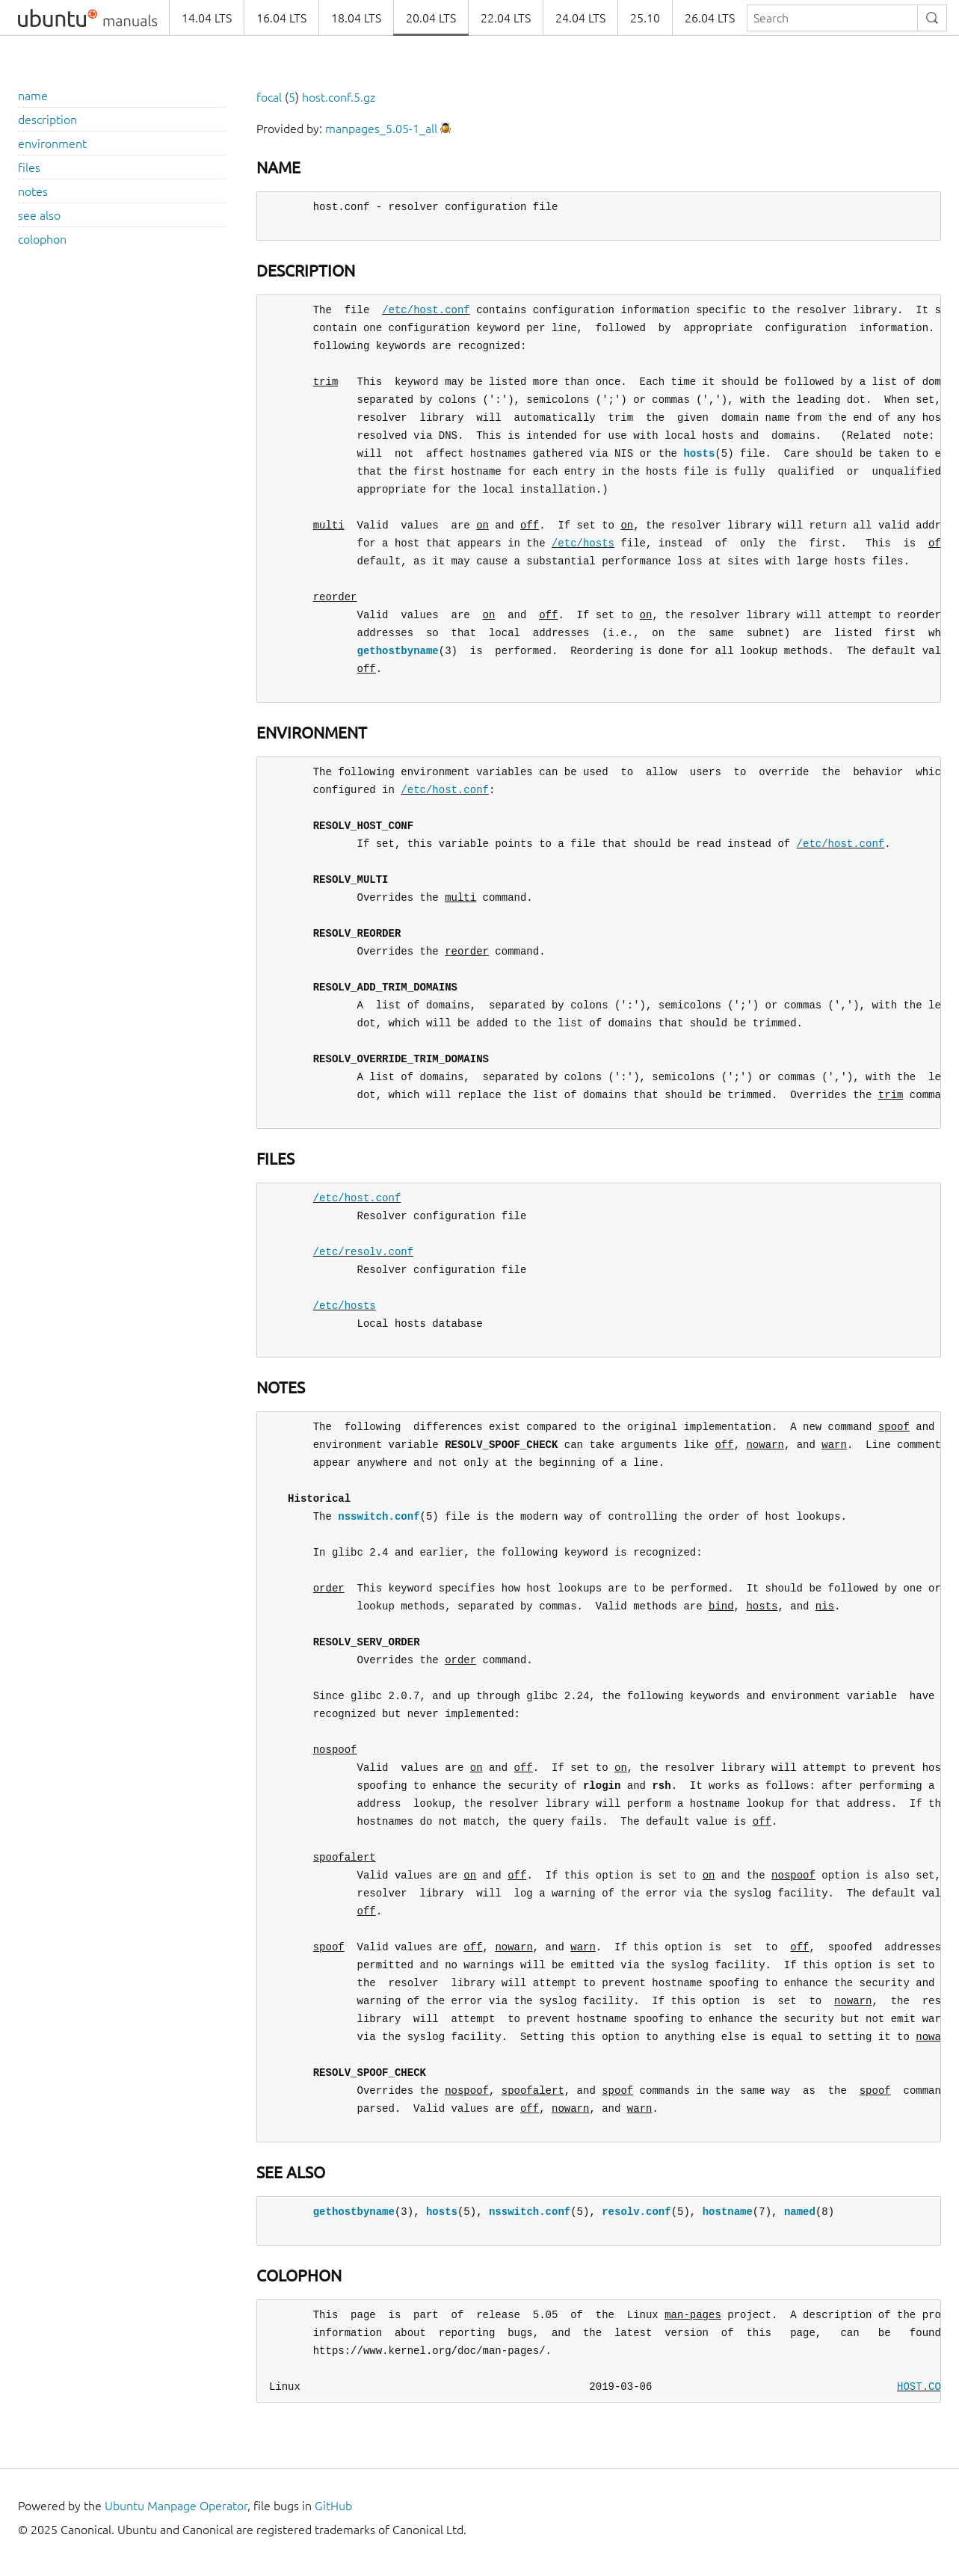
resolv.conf (636, 2211)
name (33, 95)
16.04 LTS (281, 18)
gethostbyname (398, 651)
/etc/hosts (583, 543)
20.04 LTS (431, 18)
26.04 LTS (710, 18)
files (29, 167)
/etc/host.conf (426, 310)
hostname (728, 2211)
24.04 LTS (580, 18)
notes (33, 191)
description (47, 119)
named (799, 2211)
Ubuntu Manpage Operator (176, 2505)
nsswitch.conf (378, 1516)
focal (269, 97)
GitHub (333, 2505)
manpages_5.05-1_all (381, 128)
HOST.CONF (925, 2386)
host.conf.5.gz (338, 97)
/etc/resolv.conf (363, 1252)
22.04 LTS (506, 18)
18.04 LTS (356, 18)
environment (52, 143)
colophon (42, 239)
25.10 (645, 18)
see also (39, 215)
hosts (699, 453)
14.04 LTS (207, 18)
